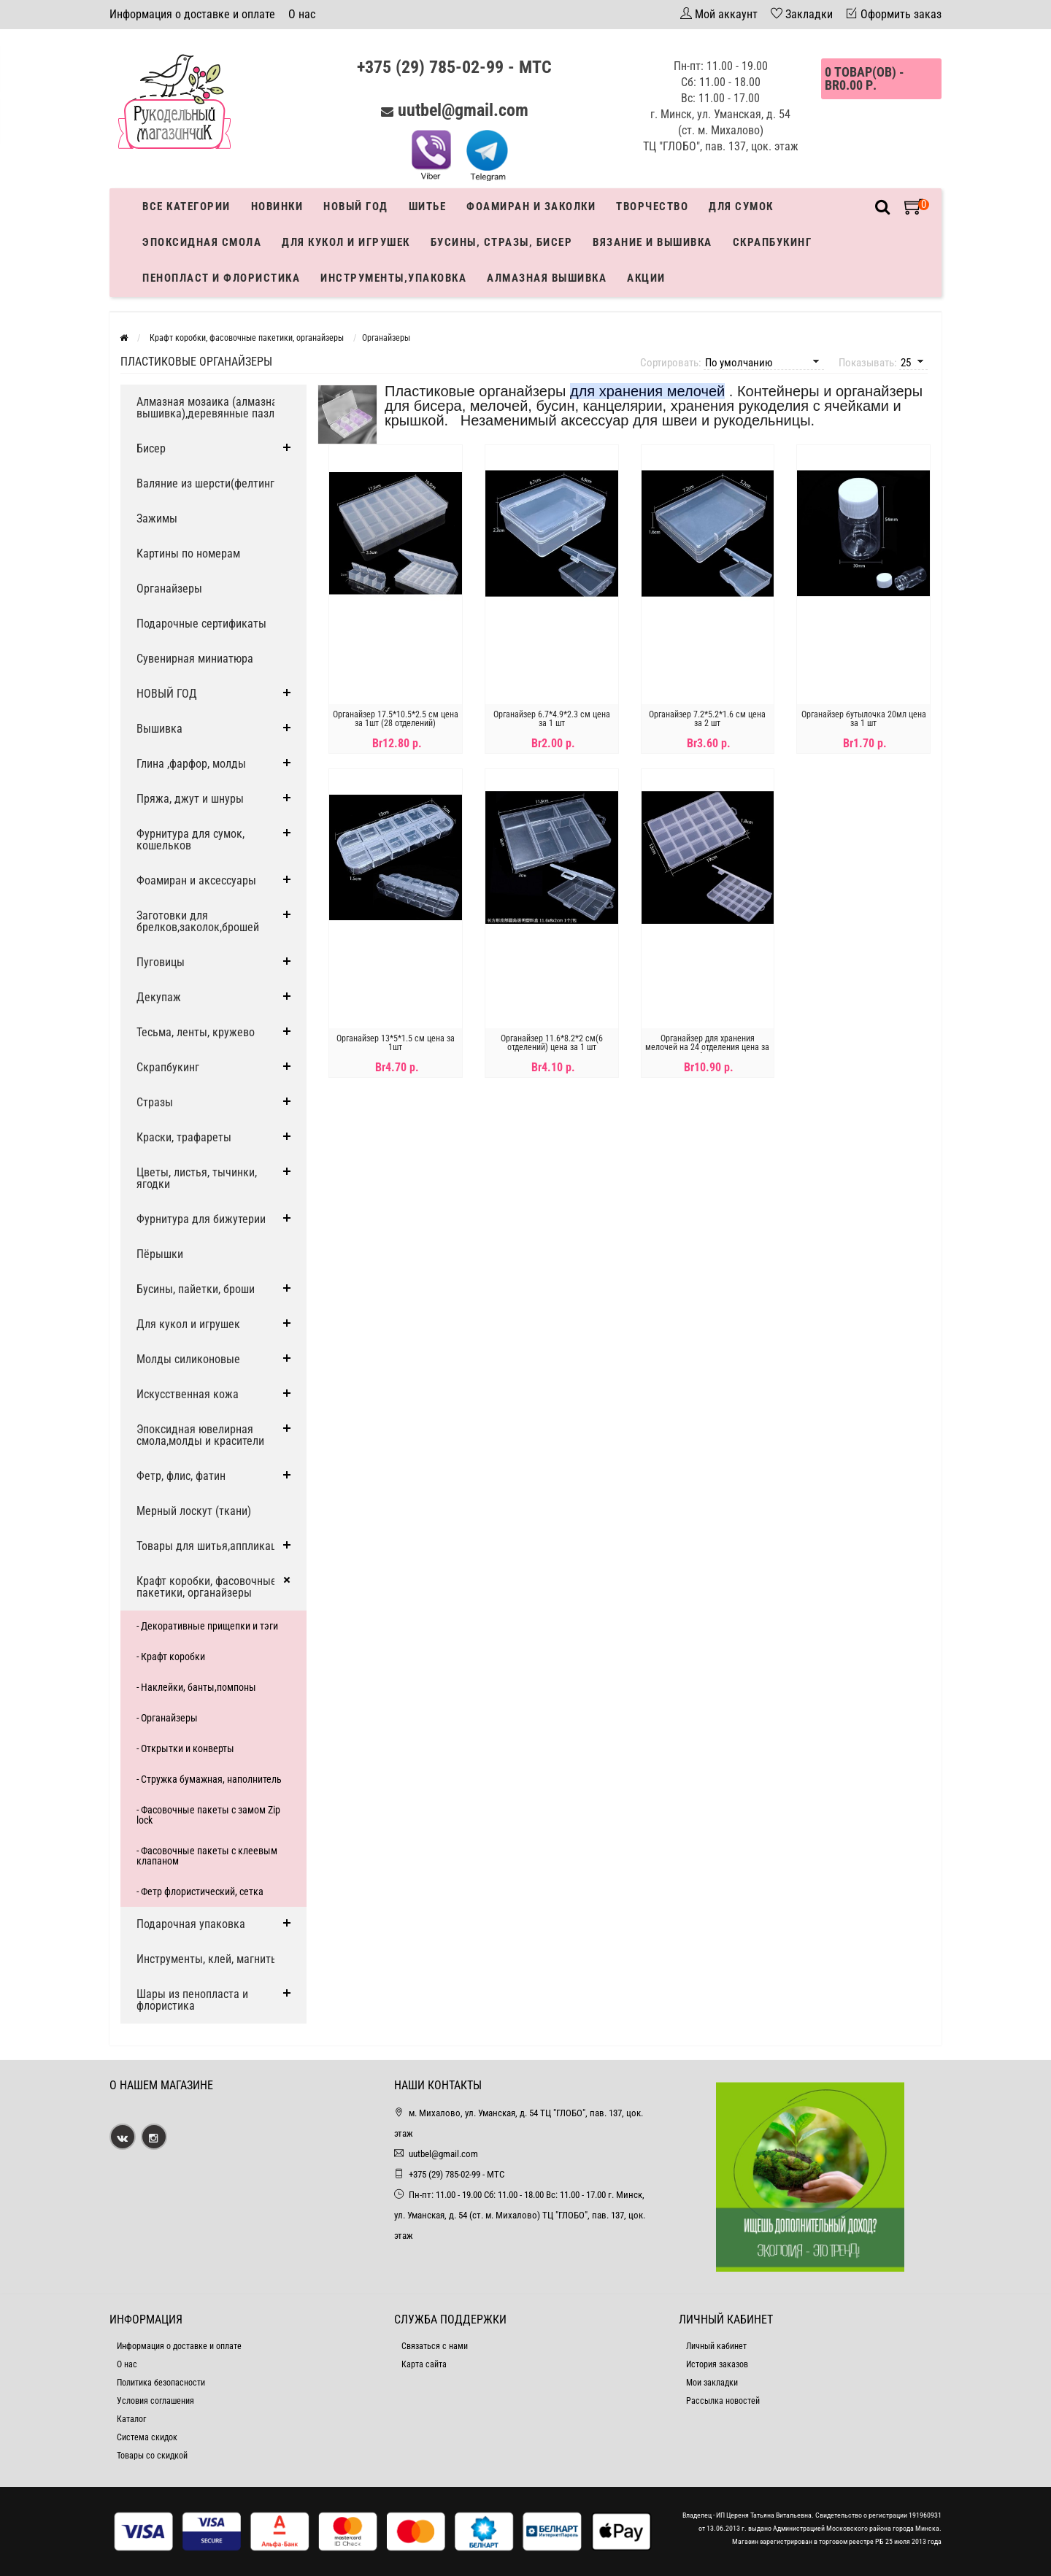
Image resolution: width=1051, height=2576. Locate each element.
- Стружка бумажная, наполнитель (209, 1779)
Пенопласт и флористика (221, 278)
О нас (301, 14)
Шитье (428, 206)
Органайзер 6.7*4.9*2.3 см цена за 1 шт (551, 719)
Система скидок (147, 2437)
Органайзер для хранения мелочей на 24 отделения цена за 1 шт (707, 1047)
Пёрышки (159, 1254)
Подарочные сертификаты (201, 623)
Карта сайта (424, 2364)
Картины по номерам (188, 553)
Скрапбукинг (772, 242)
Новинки (277, 206)
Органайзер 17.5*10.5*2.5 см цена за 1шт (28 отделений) (395, 719)
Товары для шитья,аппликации (212, 1546)
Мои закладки (712, 2383)
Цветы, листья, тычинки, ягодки (196, 1178)
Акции (646, 278)
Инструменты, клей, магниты (207, 1959)
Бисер (151, 448)
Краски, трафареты (183, 1137)
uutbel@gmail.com (463, 110)
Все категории (186, 206)
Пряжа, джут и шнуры (190, 799)
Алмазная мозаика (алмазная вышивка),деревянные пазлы (209, 407)
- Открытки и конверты (185, 1748)
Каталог (131, 2419)
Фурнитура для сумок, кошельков (190, 839)
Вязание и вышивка (652, 242)
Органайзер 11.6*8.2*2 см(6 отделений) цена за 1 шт (552, 1043)
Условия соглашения (155, 2401)
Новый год (355, 206)
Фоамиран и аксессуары (196, 880)
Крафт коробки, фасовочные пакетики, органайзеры (206, 1587)
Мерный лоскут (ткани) (193, 1511)
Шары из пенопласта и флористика (192, 2000)
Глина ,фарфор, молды (191, 764)
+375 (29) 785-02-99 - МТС (454, 67)
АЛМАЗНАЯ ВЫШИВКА (547, 278)
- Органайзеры (167, 1718)
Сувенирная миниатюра (194, 659)
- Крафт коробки (170, 1656)
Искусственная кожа (187, 1394)
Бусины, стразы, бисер (502, 242)
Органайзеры (169, 588)
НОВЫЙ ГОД (166, 694)
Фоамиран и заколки (531, 206)
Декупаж (158, 997)
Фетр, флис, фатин (181, 1476)
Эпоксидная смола (201, 242)
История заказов (717, 2364)
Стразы (154, 1102)
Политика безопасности (161, 2383)
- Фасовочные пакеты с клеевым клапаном (206, 1856)
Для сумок (741, 206)
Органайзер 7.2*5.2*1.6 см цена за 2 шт (707, 719)
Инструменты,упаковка (393, 278)
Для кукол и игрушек (346, 242)
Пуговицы (160, 962)
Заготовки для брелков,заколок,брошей (197, 921)
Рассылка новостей (723, 2401)
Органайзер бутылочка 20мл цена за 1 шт (863, 719)
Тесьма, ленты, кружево (195, 1032)
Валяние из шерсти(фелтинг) (207, 483)
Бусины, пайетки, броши (195, 1289)
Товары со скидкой (152, 2455)
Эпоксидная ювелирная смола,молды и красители (200, 1435)
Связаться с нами (434, 2346)
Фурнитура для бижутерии (201, 1219)
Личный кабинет (716, 2346)
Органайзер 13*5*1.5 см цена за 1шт (395, 1043)
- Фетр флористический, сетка (199, 1891)
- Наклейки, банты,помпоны (196, 1687)
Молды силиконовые (188, 1359)
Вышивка (159, 729)
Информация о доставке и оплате (192, 14)
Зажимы (156, 518)
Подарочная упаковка (190, 1924)
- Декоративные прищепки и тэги (207, 1626)
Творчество (652, 206)
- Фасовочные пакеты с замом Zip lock (208, 1815)
